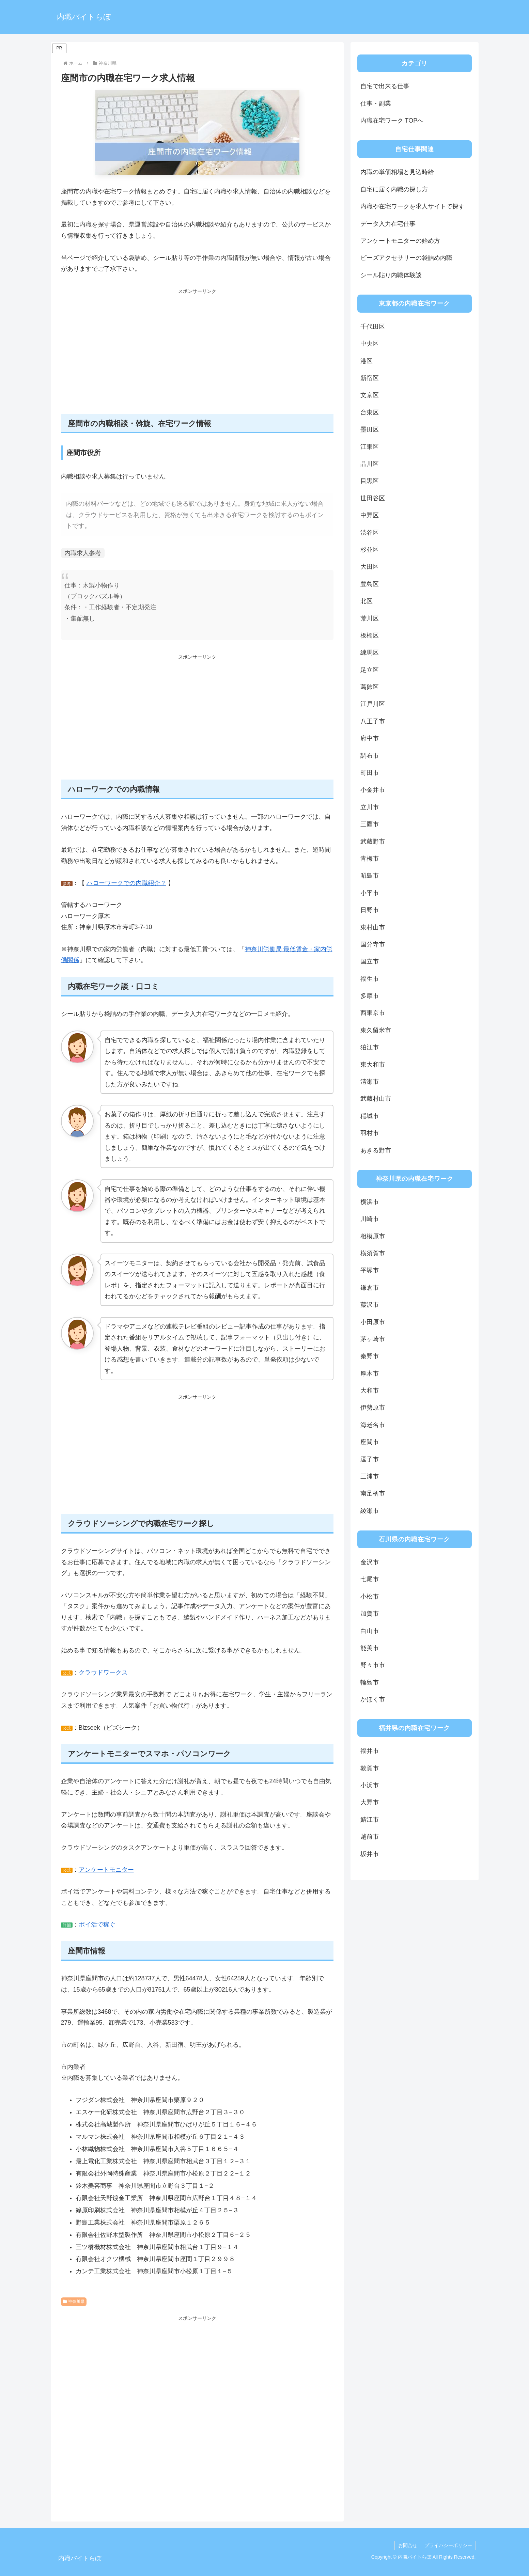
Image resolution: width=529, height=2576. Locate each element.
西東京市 (372, 1012)
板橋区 (369, 635)
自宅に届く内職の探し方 (394, 189)
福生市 (369, 978)
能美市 (369, 1648)
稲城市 (369, 1116)
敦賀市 (369, 1768)
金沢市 (369, 1562)
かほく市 (372, 1699)
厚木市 (369, 1373)
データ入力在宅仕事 (388, 223)
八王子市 (372, 721)
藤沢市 (369, 1304)
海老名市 (372, 1424)
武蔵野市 (372, 841)
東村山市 (372, 927)
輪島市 (369, 1682)
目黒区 (369, 480)
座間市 (369, 1442)
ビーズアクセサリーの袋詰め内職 (406, 257)
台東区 (369, 412)
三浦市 (369, 1476)
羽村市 (369, 1133)
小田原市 (372, 1322)
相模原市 (372, 1236)
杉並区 (369, 549)
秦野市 (369, 1356)
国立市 (369, 961)
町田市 (369, 772)
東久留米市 (375, 1030)
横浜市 (369, 1201)
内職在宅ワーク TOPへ (392, 120)
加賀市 (369, 1613)
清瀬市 (369, 1081)
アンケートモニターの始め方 (400, 240)
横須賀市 (372, 1253)
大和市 (369, 1390)
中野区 (369, 515)
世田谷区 (372, 498)
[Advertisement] (197, 355)
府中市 (369, 738)
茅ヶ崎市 (372, 1339)
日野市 (369, 910)
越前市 (369, 1836)
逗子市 (369, 1459)
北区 (366, 601)
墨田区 (369, 429)
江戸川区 (372, 704)
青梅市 (369, 858)
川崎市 (369, 1218)
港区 (366, 361)
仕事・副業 (375, 103)
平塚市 (369, 1270)
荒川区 (369, 618)
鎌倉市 (369, 1287)
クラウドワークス (103, 1672)
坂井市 (369, 1854)
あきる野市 (375, 1150)
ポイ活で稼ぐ (97, 1924)
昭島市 (369, 875)
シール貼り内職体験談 (391, 275)
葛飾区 (369, 687)
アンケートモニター (106, 1869)
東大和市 (372, 1064)
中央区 (369, 343)
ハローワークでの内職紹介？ (126, 883)
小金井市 (372, 789)
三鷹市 (369, 824)
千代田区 (372, 326)
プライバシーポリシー (448, 2545)
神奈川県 (74, 2301)
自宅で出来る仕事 (384, 86)
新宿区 (369, 378)
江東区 (369, 446)
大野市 (369, 1802)
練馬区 (369, 652)
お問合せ (407, 2545)
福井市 (369, 1750)
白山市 (369, 1631)
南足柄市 (372, 1493)
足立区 (369, 669)
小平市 (369, 893)
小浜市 (369, 1785)
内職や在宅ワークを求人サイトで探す (412, 206)
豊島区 (369, 584)
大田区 (369, 566)
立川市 (369, 807)
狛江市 (369, 1047)
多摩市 (369, 995)
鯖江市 (369, 1819)
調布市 (369, 755)
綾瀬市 (369, 1510)
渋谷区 (369, 532)
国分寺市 (372, 944)
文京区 (369, 395)
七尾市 (369, 1579)
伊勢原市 (372, 1407)
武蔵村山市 (375, 1098)
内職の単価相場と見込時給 (397, 172)
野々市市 (372, 1665)
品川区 (369, 463)
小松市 (369, 1596)
